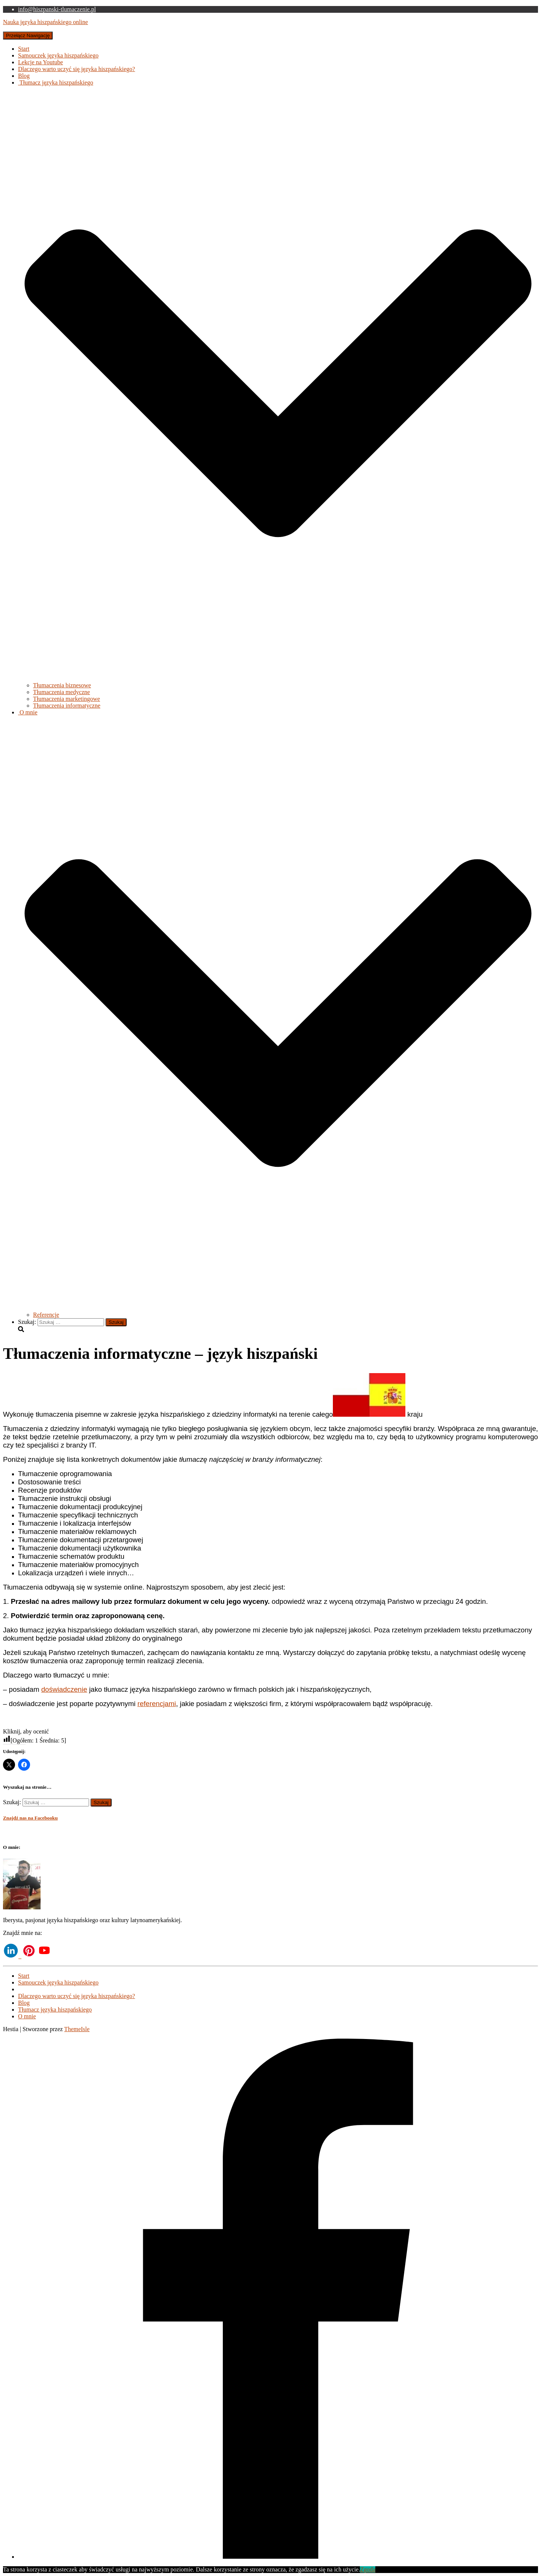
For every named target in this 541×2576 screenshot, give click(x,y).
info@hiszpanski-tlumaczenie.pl (57, 9)
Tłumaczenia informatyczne (66, 705)
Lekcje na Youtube (40, 62)
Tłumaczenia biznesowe (62, 685)
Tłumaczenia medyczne (61, 692)
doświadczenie (64, 1689)
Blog (24, 76)
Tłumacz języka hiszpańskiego (55, 2009)
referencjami (157, 1704)
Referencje (46, 1314)
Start (23, 48)
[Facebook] (278, 2556)
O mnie (27, 2016)
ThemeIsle (77, 2029)
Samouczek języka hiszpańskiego (58, 55)
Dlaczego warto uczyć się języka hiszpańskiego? (76, 69)
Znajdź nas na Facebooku (30, 1818)
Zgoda (367, 2569)
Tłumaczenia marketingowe (66, 699)
